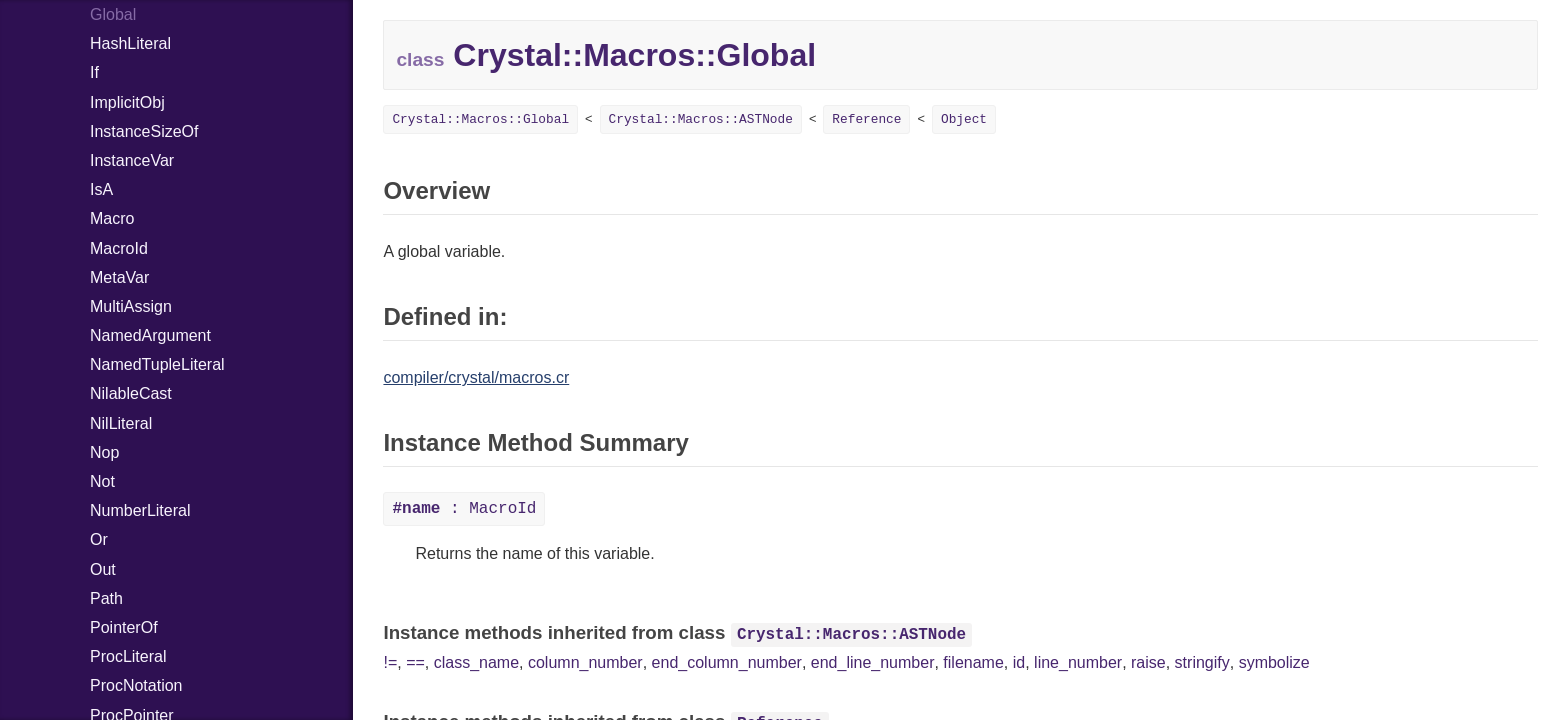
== (415, 662)
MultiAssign (131, 306)
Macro (112, 218)
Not (102, 481)
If (94, 72)
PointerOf (124, 627)
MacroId (119, 248)
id (1019, 662)
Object (964, 119)
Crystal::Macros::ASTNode (701, 119)
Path (106, 598)
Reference (866, 119)
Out (103, 569)
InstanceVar (132, 160)
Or (99, 539)
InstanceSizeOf (144, 131)
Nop (104, 452)
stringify (1202, 662)
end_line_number (873, 662)
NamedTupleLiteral (157, 364)
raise (1148, 662)
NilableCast (131, 393)
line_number (1078, 662)
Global (113, 14)
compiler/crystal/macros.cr (476, 377)
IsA (101, 189)
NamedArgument (150, 335)
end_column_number (727, 662)
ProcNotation (136, 685)
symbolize (1274, 662)
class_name (476, 662)
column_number (585, 662)
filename (973, 662)
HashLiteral (130, 43)
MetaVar (119, 277)
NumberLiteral (140, 510)
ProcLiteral (128, 656)
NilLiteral (121, 423)
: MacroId (464, 509)
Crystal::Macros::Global (480, 119)
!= (390, 662)
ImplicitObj (127, 102)
